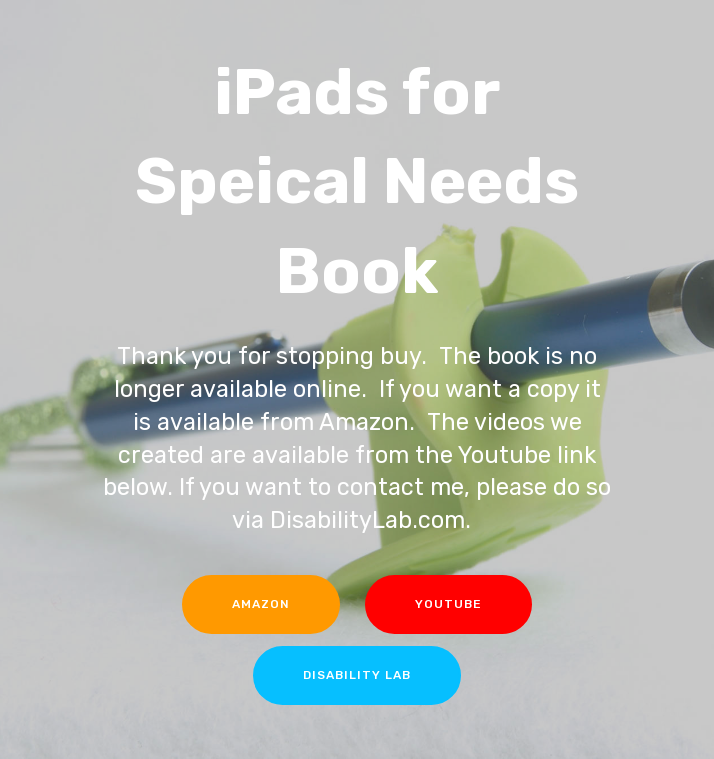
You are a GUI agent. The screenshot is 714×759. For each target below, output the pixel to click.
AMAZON (261, 604)
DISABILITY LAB (357, 675)
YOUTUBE (448, 604)
